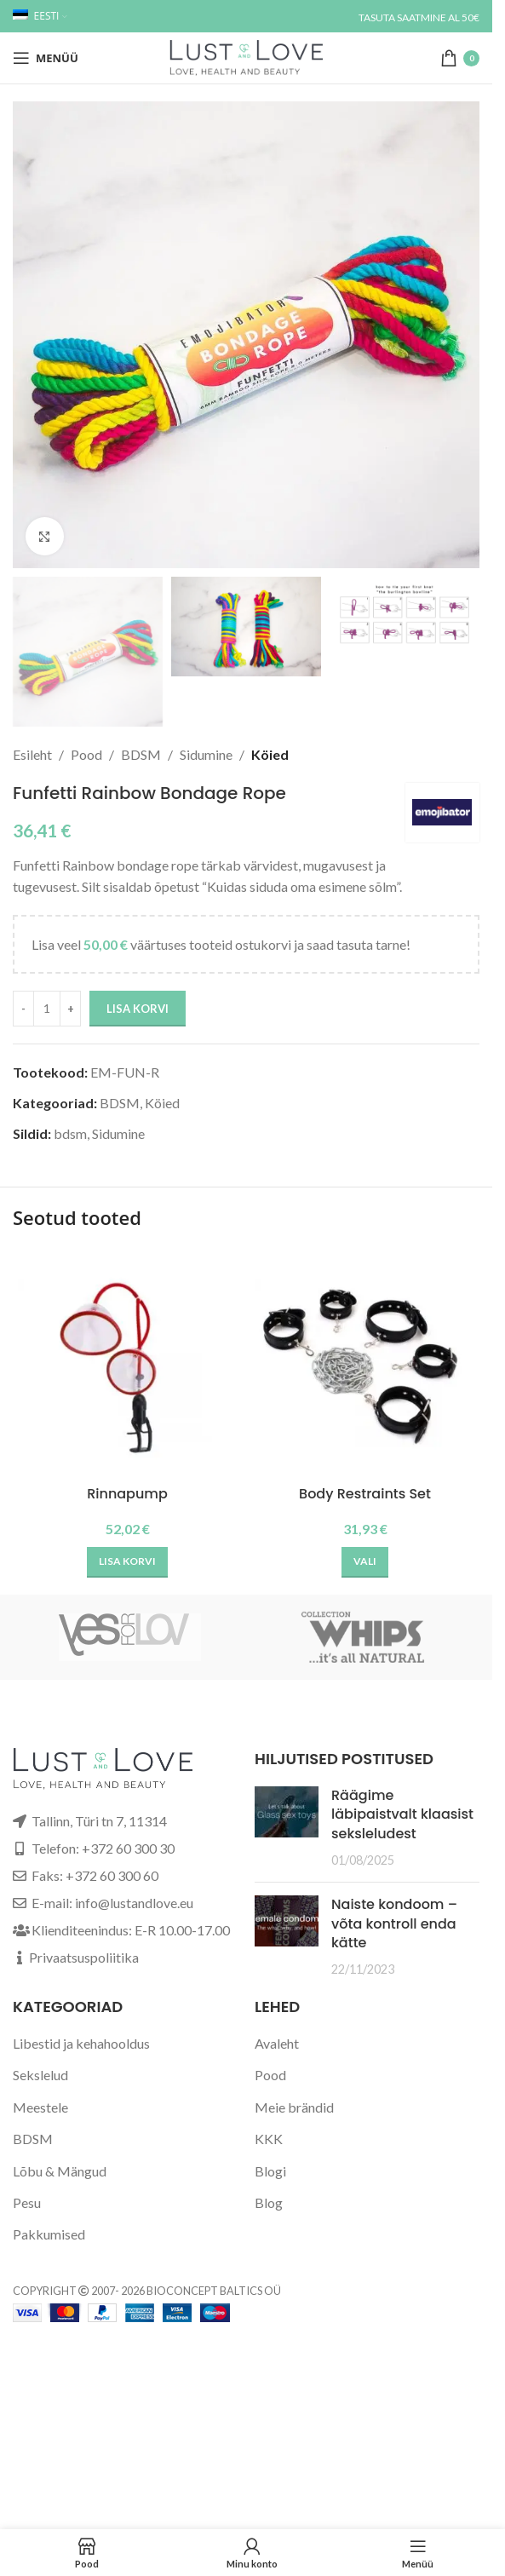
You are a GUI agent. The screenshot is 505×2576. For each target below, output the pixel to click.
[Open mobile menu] (45, 58)
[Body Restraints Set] (364, 1362)
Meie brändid (294, 2107)
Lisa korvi (137, 1008)
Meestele (40, 2107)
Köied (270, 754)
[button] (127, 1562)
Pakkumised (49, 2234)
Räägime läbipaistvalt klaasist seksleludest (402, 1814)
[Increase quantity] (70, 1008)
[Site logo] (246, 56)
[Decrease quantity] (23, 1008)
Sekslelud (40, 2075)
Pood (86, 754)
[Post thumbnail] (286, 1828)
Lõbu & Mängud (59, 2171)
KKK (269, 2138)
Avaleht (277, 2043)
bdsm (70, 1133)
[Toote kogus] (47, 1008)
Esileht (32, 754)
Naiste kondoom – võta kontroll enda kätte (394, 1923)
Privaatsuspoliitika (84, 1957)
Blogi (270, 2171)
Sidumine (206, 754)
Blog (269, 2202)
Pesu (27, 2202)
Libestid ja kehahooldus (81, 2043)
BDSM (141, 754)
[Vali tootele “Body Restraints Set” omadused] (364, 1562)
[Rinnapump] (127, 1362)
